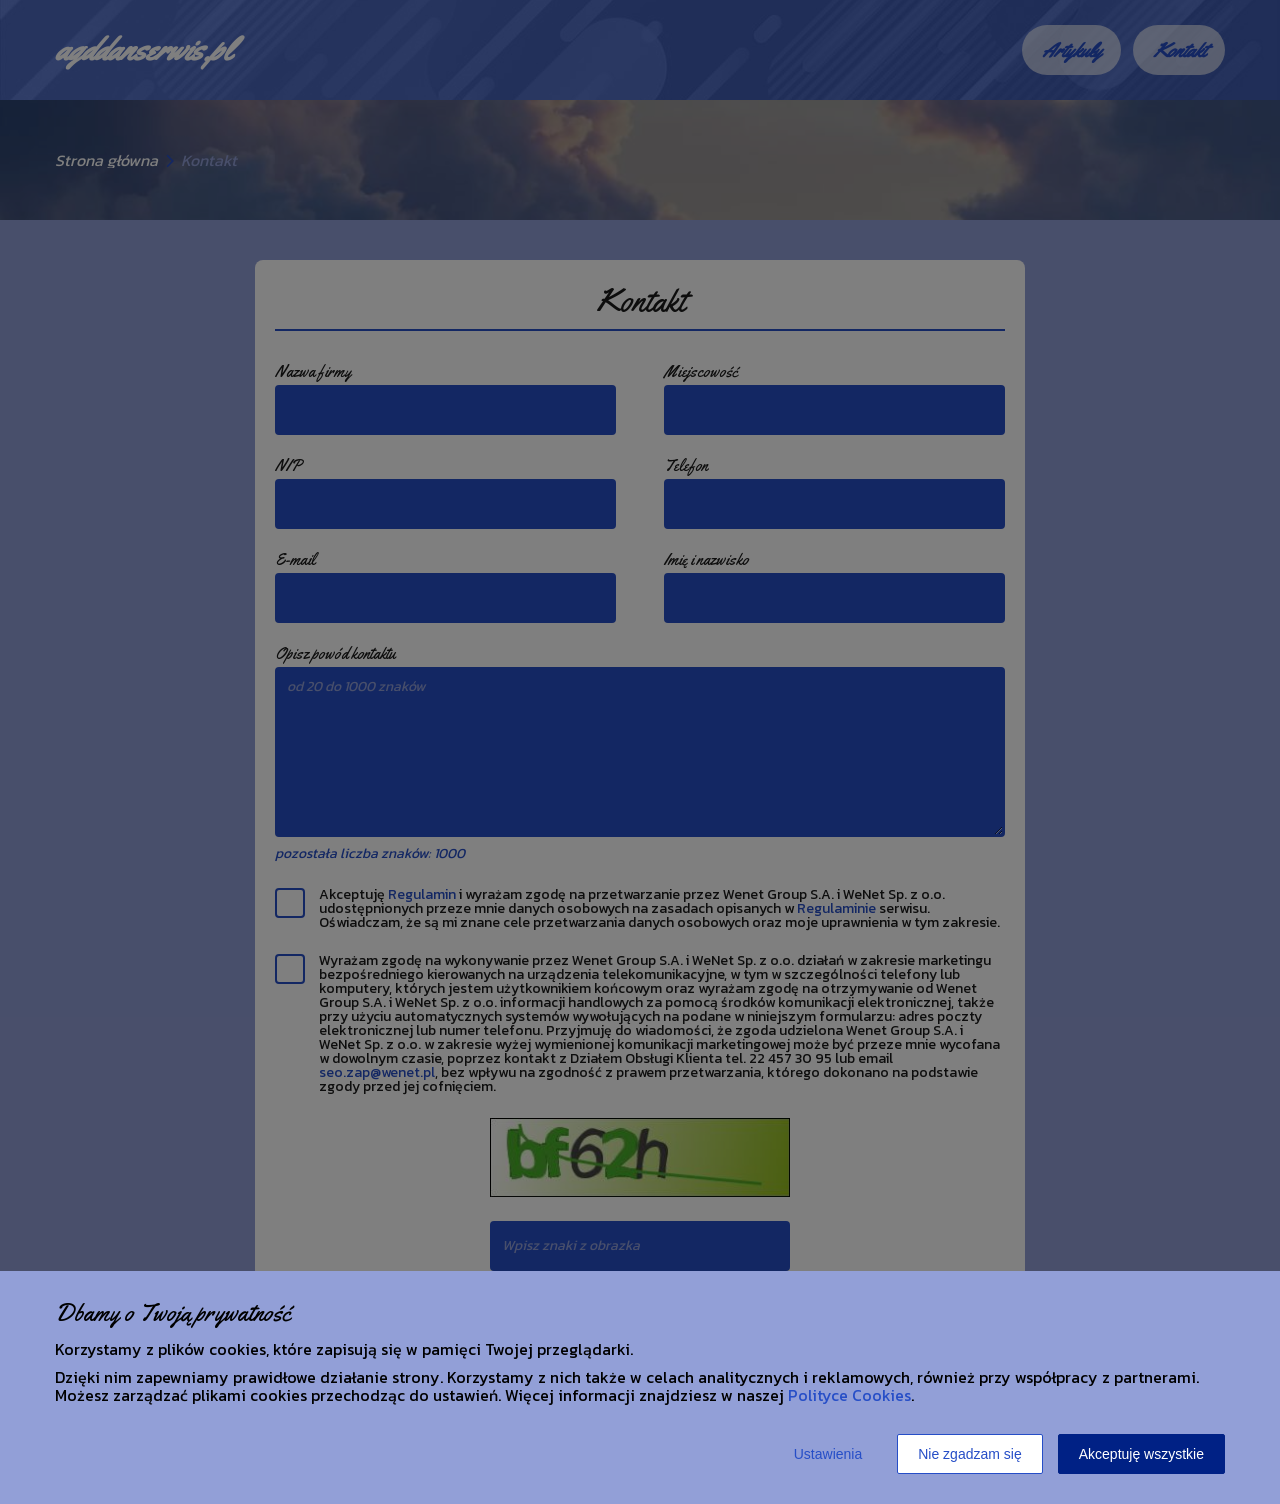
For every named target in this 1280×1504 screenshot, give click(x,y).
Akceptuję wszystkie (1141, 1454)
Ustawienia (828, 1454)
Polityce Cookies (849, 1395)
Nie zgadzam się (970, 1454)
